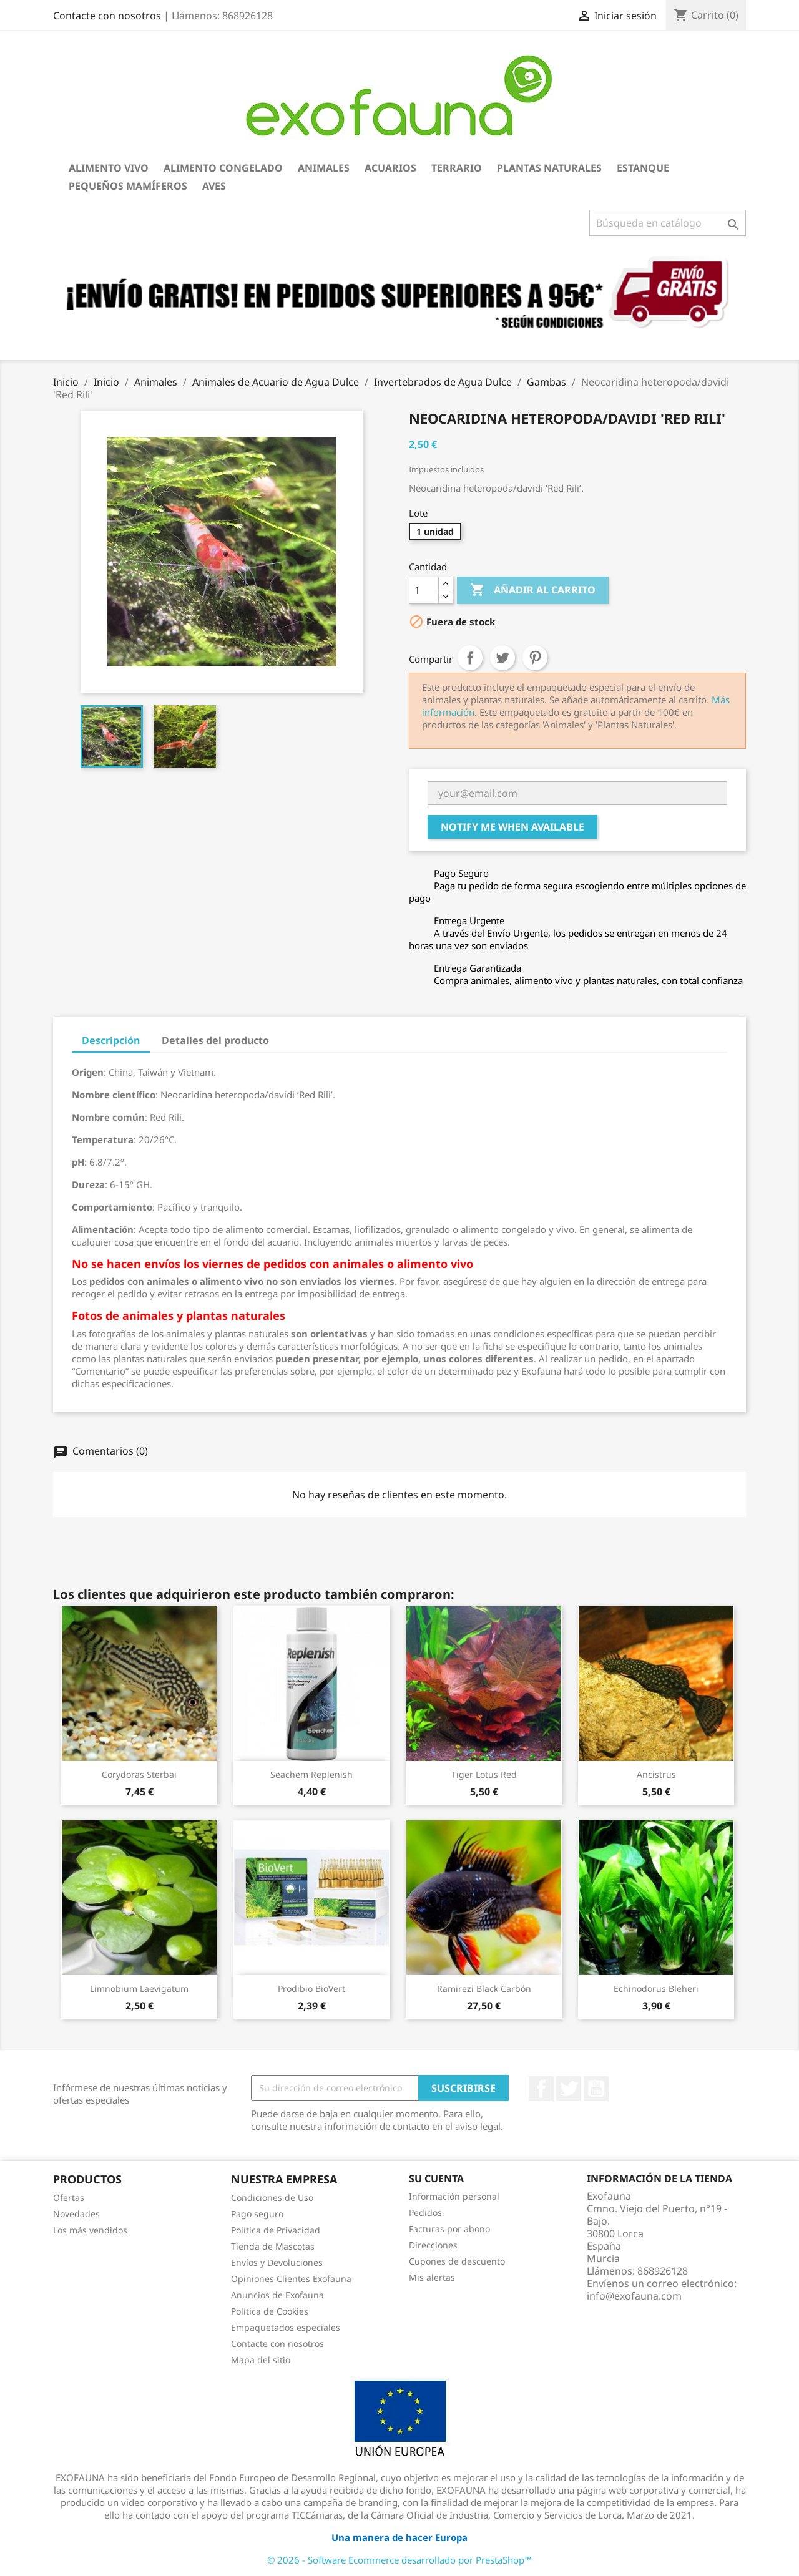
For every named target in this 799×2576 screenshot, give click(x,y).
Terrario (456, 168)
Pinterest (534, 657)
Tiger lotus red (484, 1774)
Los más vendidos (90, 2230)
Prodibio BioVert (311, 1988)
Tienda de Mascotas (273, 2246)
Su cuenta (436, 2178)
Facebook (541, 2088)
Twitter (568, 2088)
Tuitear (502, 657)
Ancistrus (656, 1774)
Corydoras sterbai (139, 1774)
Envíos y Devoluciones (277, 2262)
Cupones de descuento (457, 2261)
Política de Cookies (269, 2311)
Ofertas (68, 2197)
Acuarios (390, 168)
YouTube (596, 2088)
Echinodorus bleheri (656, 1988)
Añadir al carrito (533, 590)
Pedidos (425, 2212)
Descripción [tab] (111, 1040)
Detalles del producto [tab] (215, 1040)
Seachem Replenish (311, 1774)
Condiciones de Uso (272, 2197)
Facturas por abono (449, 2229)
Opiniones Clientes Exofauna (291, 2279)
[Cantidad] (424, 590)
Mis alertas (432, 2277)
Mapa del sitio (260, 2360)
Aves (214, 186)
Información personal (454, 2196)
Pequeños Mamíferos (128, 186)
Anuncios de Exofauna (277, 2295)
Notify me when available (512, 827)
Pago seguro (257, 2214)
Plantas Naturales (549, 168)
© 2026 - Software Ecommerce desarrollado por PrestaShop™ (399, 2560)
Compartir (470, 657)
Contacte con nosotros (107, 15)
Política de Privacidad (275, 2230)
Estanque (643, 168)
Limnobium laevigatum (139, 1988)
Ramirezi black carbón (484, 1988)
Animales (324, 168)
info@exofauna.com (634, 2296)
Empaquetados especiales (285, 2327)
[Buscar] (667, 223)
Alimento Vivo (109, 168)
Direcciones (433, 2245)
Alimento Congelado (223, 168)
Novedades (76, 2214)
